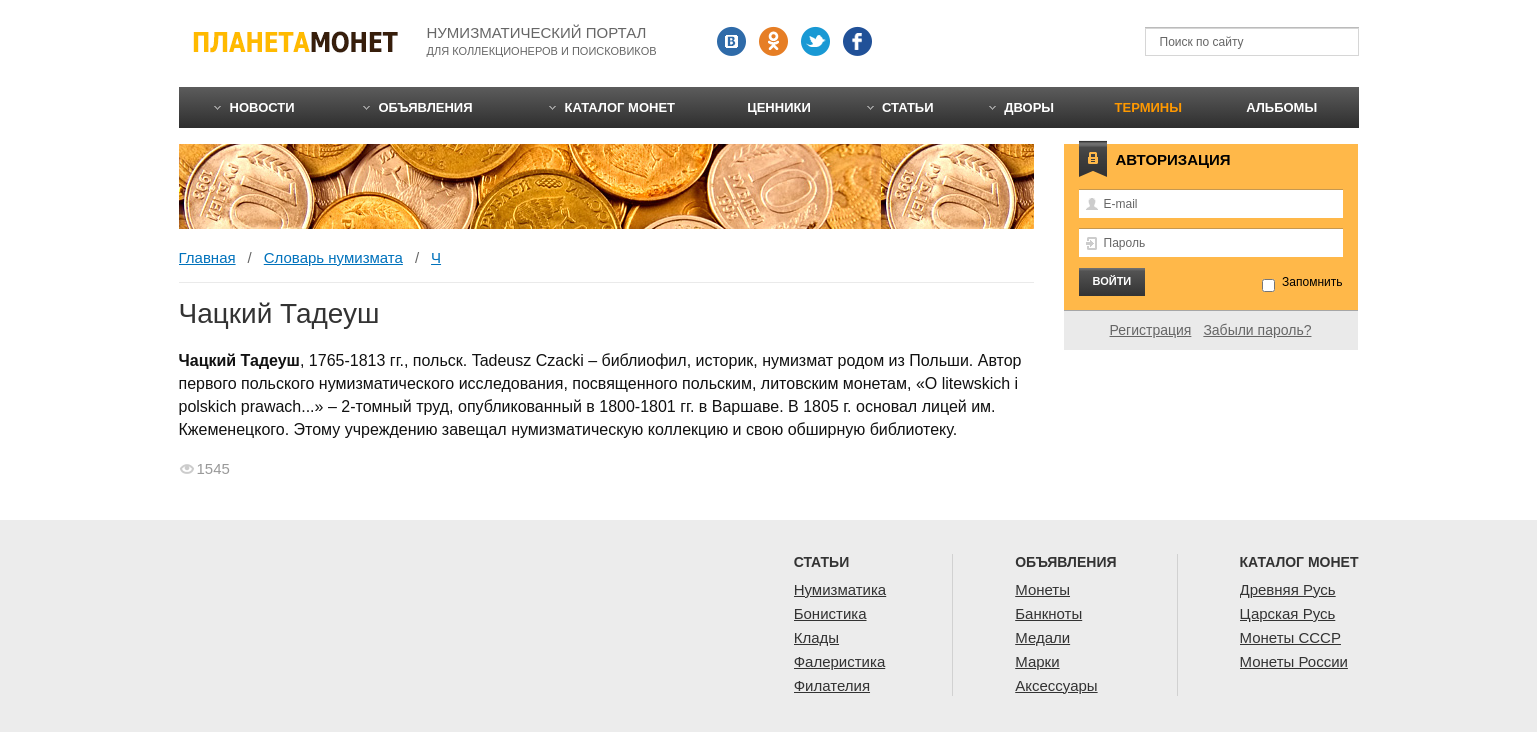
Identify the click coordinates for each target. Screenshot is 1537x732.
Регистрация (1151, 330)
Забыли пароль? (1257, 330)
